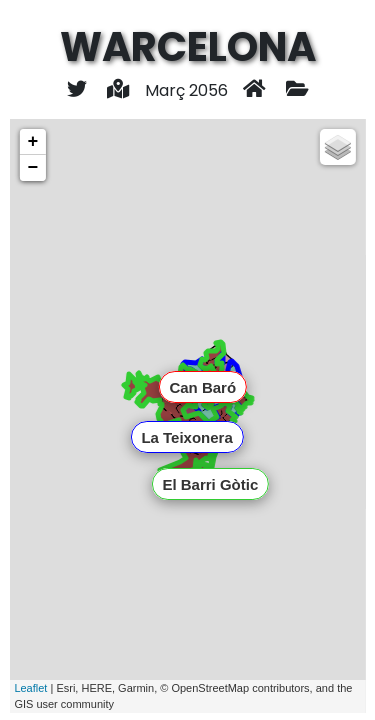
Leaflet (30, 688)
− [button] (32, 168)
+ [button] (32, 142)
